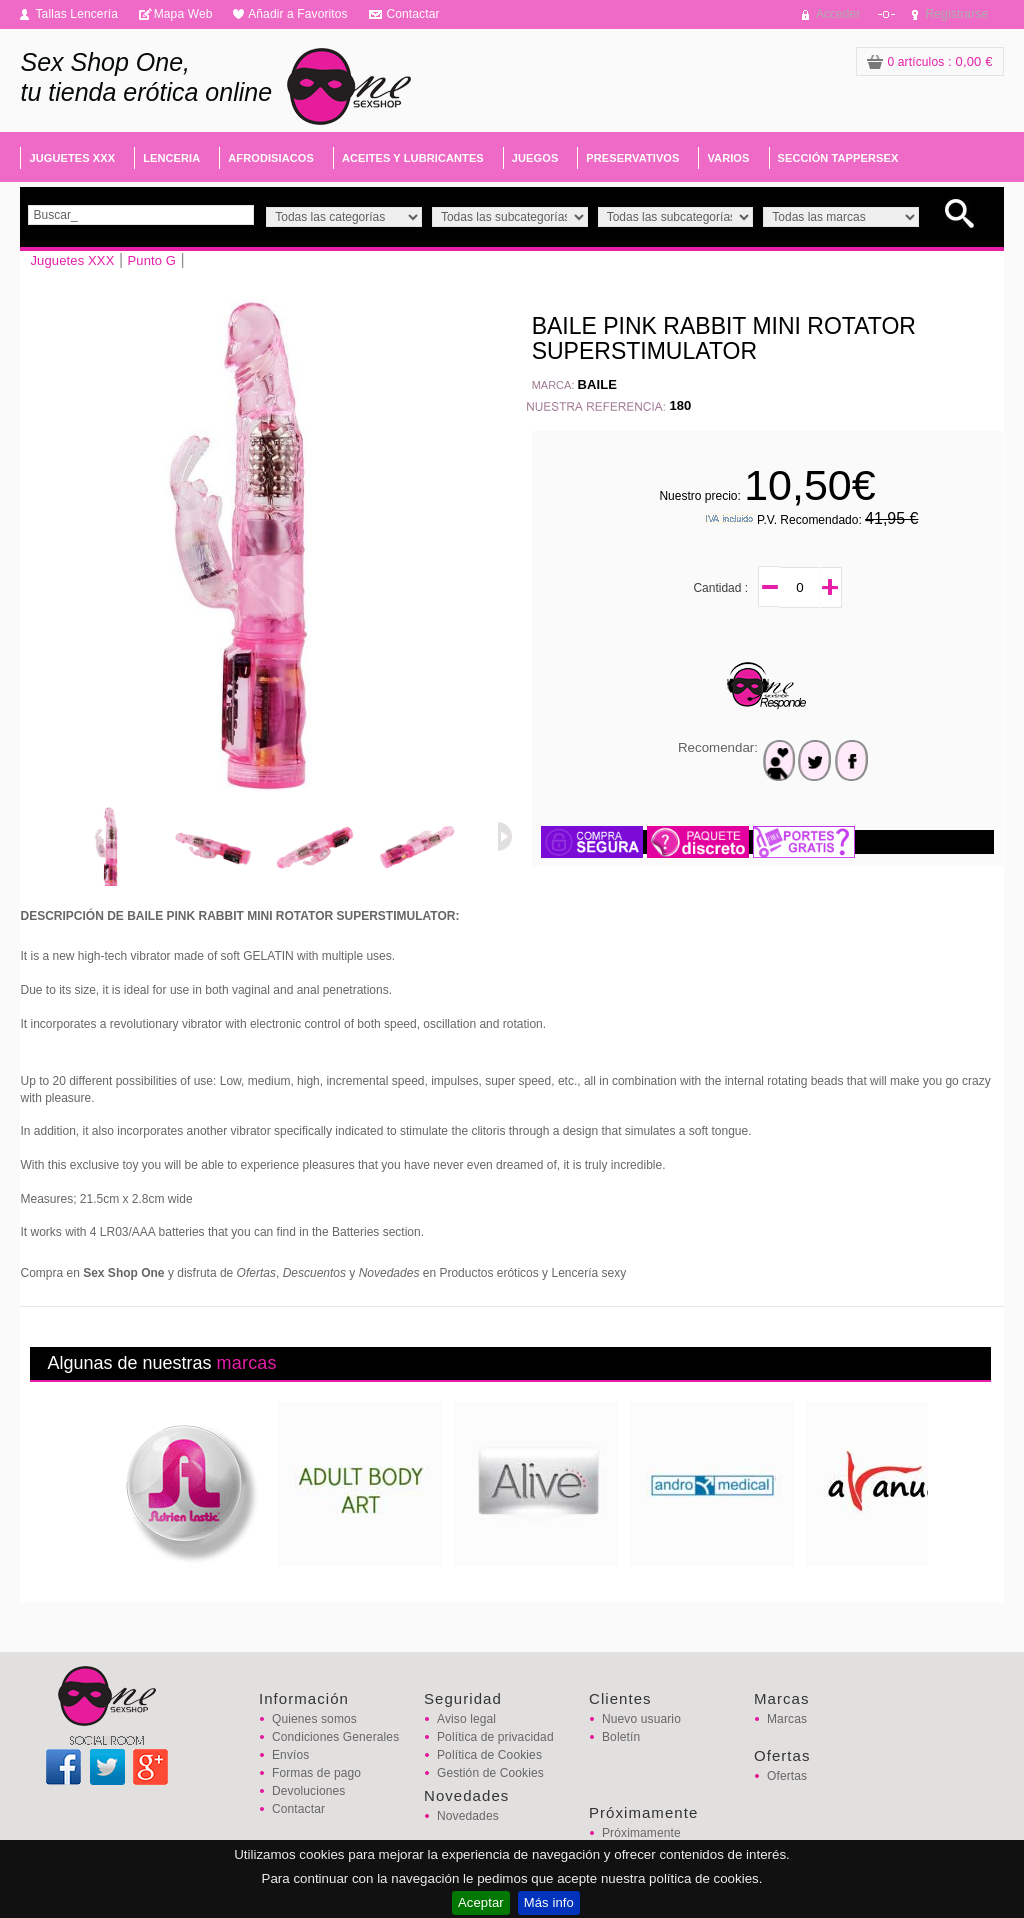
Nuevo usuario (641, 1719)
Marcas (787, 1719)
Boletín (621, 1737)
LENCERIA (171, 158)
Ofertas (787, 1776)
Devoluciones (308, 1791)
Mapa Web (183, 14)
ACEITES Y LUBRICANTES (413, 158)
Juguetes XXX (72, 260)
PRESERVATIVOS (632, 158)
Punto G (151, 260)
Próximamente (641, 1833)
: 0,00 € (930, 61)
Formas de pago (316, 1773)
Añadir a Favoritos (298, 14)
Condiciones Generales (335, 1737)
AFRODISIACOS (271, 158)
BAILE (598, 384)
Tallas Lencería (76, 14)
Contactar (412, 14)
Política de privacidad (495, 1737)
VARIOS (728, 158)
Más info (549, 1902)
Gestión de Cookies (490, 1773)
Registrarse (957, 14)
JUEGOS (535, 158)
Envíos (290, 1755)
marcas (247, 1363)
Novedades (468, 1816)
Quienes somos (314, 1719)
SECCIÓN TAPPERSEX (838, 158)
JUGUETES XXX (72, 158)
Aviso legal (466, 1719)
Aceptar (481, 1902)
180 (680, 405)
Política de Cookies (489, 1755)
